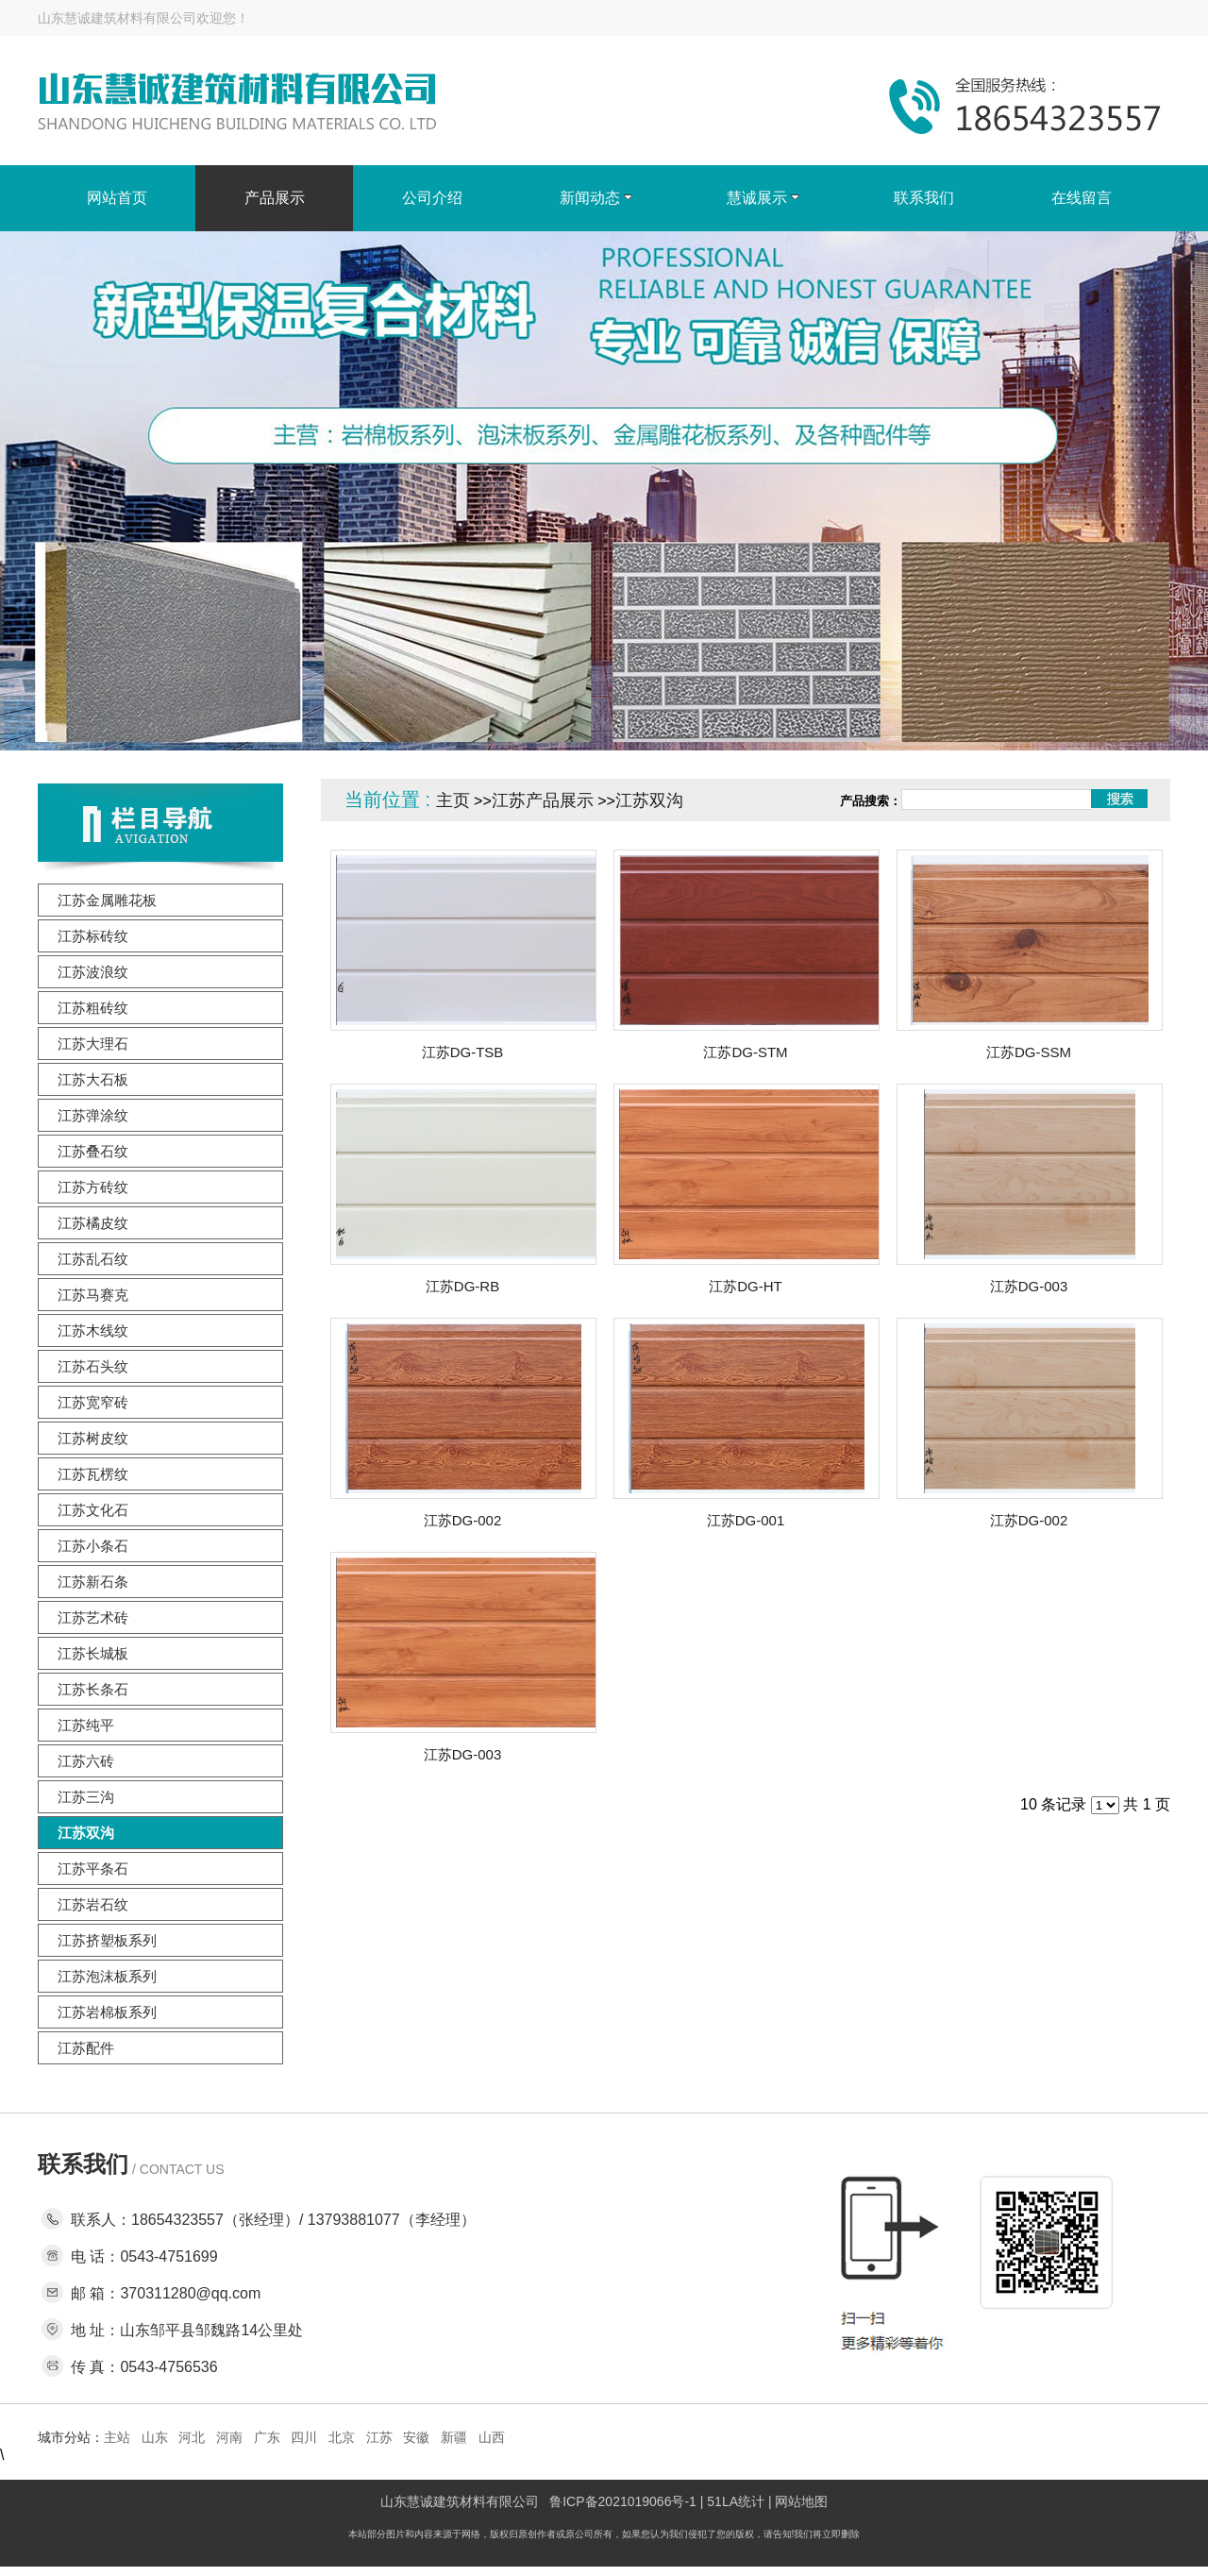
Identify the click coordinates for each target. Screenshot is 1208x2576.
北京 (341, 2437)
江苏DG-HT (745, 1286)
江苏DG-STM (745, 1052)
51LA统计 (735, 2501)
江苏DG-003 (1029, 1286)
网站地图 (801, 2501)
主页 (453, 800)
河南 (229, 2437)
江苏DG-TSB (463, 1052)
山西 (491, 2437)
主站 (117, 2437)
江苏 (379, 2437)
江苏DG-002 (463, 1520)
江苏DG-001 (746, 1520)
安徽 (416, 2437)
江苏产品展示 (543, 800)
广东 (267, 2437)
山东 (155, 2437)
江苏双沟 (649, 800)
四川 (304, 2437)
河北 (191, 2437)
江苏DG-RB (462, 1286)
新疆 (454, 2437)
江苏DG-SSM (1028, 1052)
